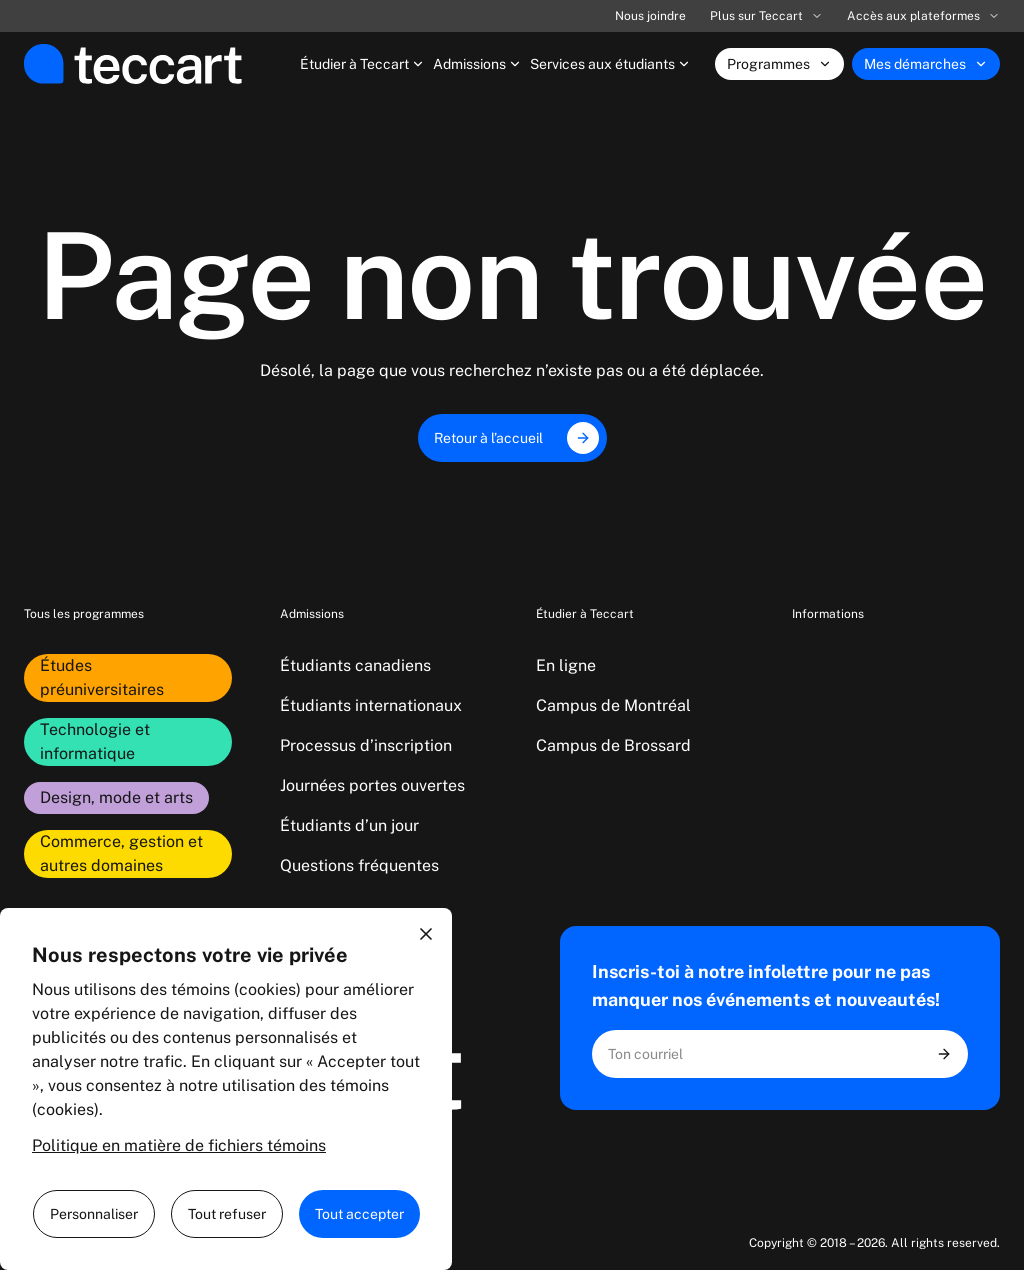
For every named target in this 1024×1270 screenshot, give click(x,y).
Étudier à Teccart (362, 64)
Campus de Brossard (613, 745)
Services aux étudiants (610, 64)
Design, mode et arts (116, 797)
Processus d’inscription (366, 745)
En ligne (566, 665)
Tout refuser (227, 1214)
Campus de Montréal (613, 705)
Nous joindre (650, 16)
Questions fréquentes (359, 865)
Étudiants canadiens (355, 665)
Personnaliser (94, 1214)
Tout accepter (359, 1214)
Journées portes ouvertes (372, 785)
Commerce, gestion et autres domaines (121, 853)
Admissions (477, 64)
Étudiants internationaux (371, 705)
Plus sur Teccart (766, 16)
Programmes (779, 64)
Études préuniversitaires (102, 677)
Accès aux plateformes (923, 16)
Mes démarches (926, 64)
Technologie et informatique (95, 741)
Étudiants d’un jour (349, 825)
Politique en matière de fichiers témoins (179, 1145)
